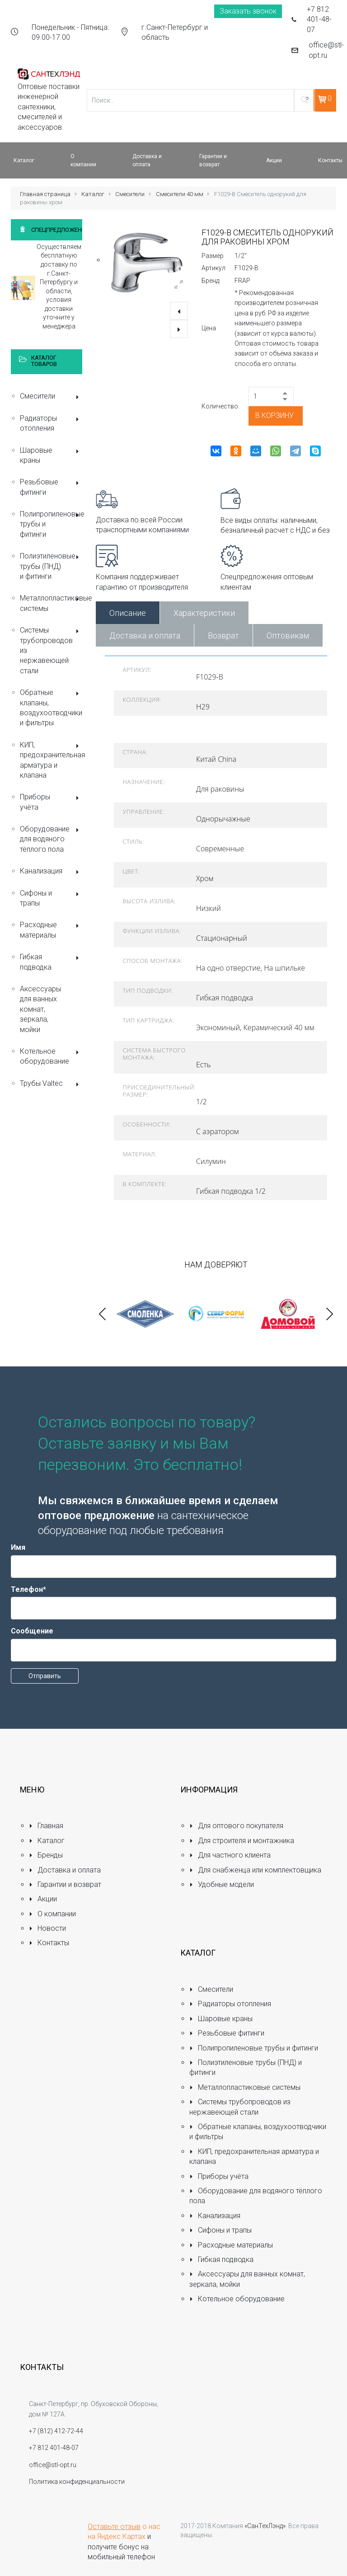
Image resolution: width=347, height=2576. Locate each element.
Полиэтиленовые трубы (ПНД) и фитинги (51, 566)
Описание (127, 613)
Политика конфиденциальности (77, 2481)
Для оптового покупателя (236, 1825)
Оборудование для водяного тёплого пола (51, 839)
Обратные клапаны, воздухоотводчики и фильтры (51, 707)
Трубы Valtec (51, 1084)
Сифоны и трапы (51, 898)
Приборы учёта (51, 802)
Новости (47, 1928)
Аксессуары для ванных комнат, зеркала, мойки (40, 1009)
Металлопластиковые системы (51, 603)
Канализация (51, 872)
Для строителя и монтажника (241, 1840)
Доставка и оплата (144, 635)
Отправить (44, 1676)
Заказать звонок (248, 11)
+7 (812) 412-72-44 (56, 2431)
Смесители (130, 194)
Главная (46, 1825)
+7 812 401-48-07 (319, 19)
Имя (18, 1547)
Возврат (223, 635)
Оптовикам (288, 635)
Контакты (49, 1942)
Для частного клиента (230, 1855)
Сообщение (32, 1631)
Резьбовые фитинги (51, 487)
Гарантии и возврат (65, 1884)
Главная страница (45, 194)
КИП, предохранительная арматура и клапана (51, 760)
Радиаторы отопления (51, 423)
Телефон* (28, 1589)
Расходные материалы (51, 929)
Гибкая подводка (51, 962)
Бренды (46, 1855)
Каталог (92, 194)
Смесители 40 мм (179, 194)
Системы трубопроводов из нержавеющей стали (51, 650)
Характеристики (204, 613)
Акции (43, 1899)
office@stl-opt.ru (326, 50)
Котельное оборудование (51, 1056)
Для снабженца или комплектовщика (255, 1870)
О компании (52, 1914)
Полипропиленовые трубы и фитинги (51, 524)
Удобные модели (221, 1884)
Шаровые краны (51, 455)
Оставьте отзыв (114, 2526)
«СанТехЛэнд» (265, 2525)
